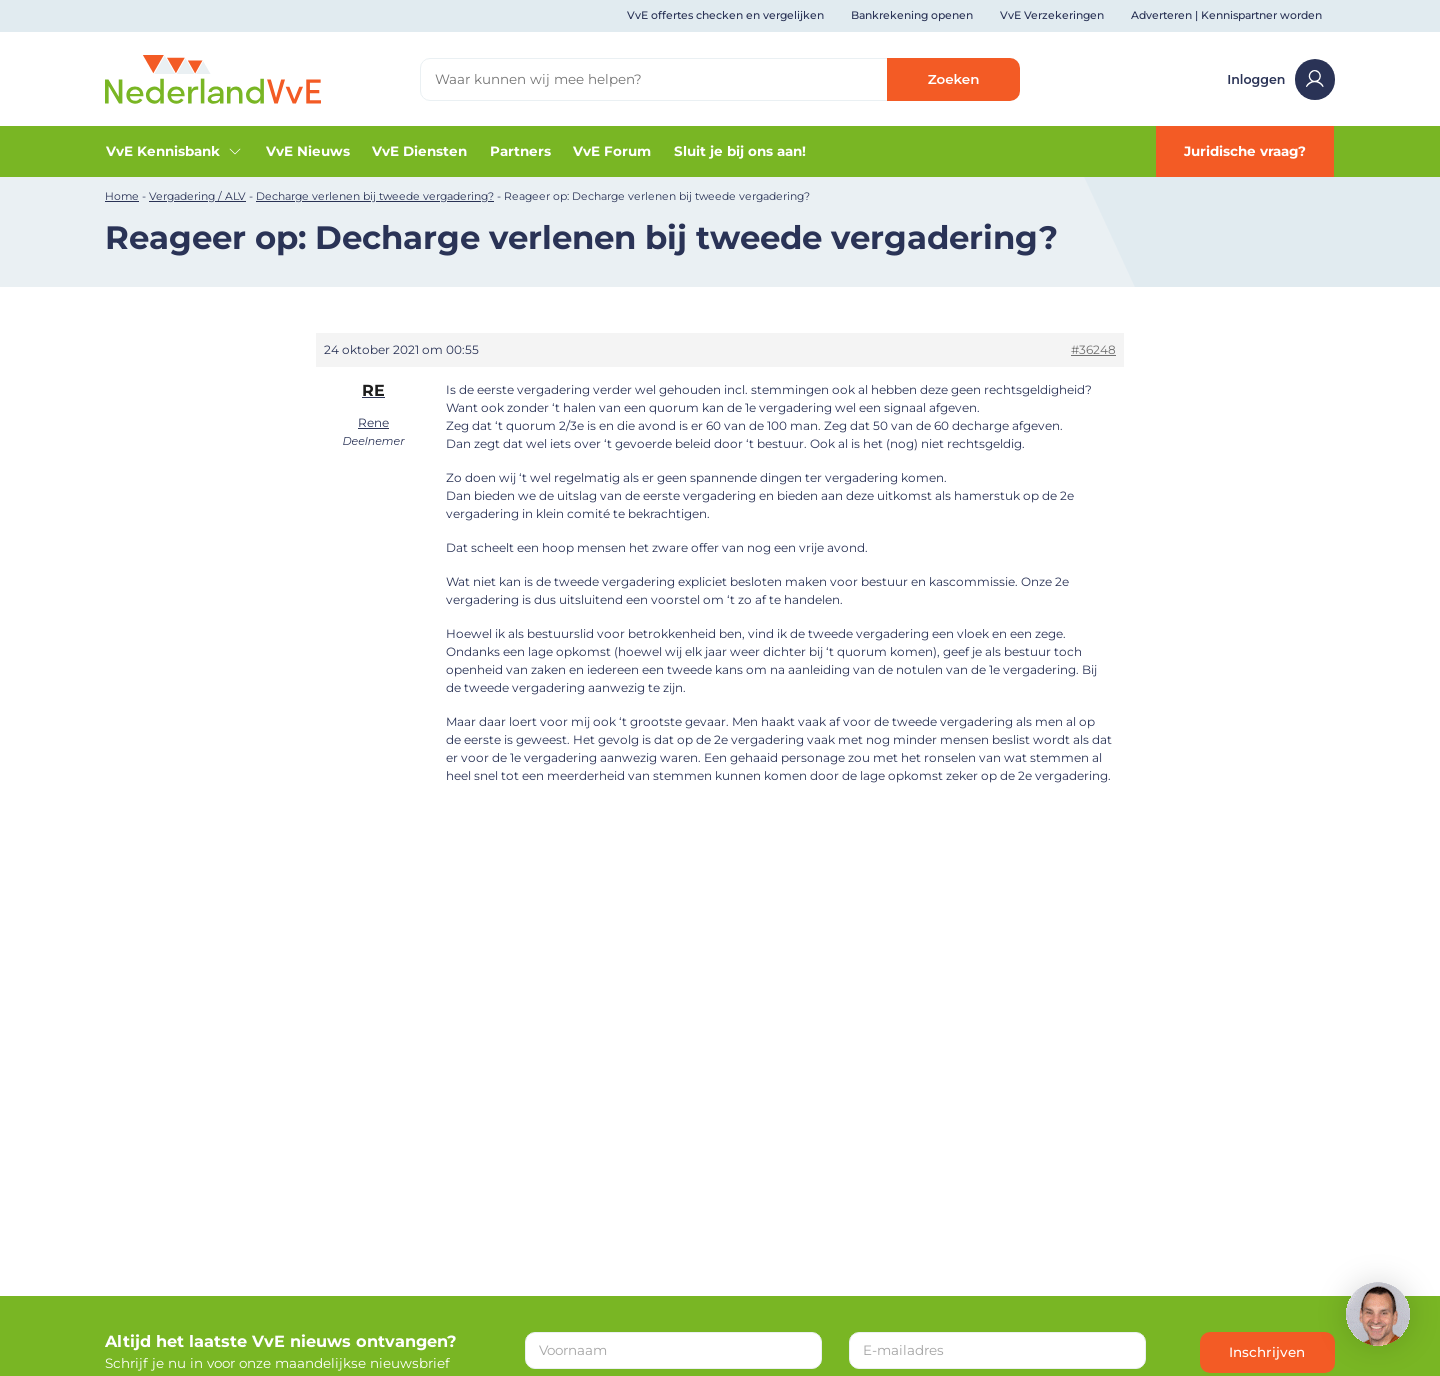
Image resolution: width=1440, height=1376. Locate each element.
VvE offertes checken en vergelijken (725, 15)
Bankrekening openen (912, 15)
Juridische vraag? (1245, 151)
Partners (520, 151)
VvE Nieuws (308, 151)
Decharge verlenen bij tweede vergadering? (375, 196)
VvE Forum (612, 151)
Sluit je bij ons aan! (740, 151)
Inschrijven (1267, 1352)
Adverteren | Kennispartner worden (1226, 15)
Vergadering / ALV (197, 196)
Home (122, 196)
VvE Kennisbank (174, 151)
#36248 (1093, 349)
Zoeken (954, 79)
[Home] (213, 78)
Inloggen (1281, 79)
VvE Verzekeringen (1052, 15)
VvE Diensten (419, 151)
